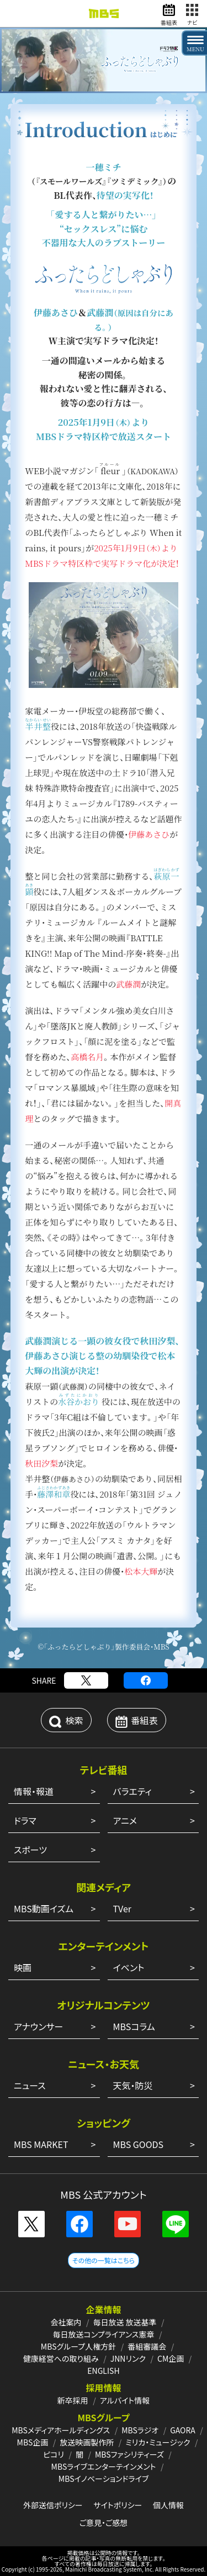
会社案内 (65, 2322)
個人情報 (168, 2504)
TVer (122, 1908)
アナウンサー (38, 2026)
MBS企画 (33, 2442)
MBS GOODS (138, 2144)
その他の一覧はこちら (103, 2260)
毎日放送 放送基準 (124, 2322)
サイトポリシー (117, 2504)
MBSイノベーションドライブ (103, 2478)
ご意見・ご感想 (103, 2522)
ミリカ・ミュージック (157, 2442)
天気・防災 (133, 2085)
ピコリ (53, 2454)
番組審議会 (147, 2346)
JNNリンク (128, 2358)
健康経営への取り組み (61, 2358)
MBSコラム (134, 2026)
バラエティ (132, 1791)
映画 (22, 1967)
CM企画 (170, 2358)
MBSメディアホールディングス (61, 2430)
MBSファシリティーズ (129, 2454)
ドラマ (25, 1820)
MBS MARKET (41, 2144)
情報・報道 (34, 1791)
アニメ (125, 1820)
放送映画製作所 (87, 2442)
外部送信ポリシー (53, 2504)
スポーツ (30, 1849)
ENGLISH (103, 2370)
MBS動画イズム (43, 1908)
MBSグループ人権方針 (78, 2346)
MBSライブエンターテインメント (103, 2466)
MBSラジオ (139, 2430)
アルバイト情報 (125, 2400)
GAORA (182, 2430)
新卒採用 (72, 2400)
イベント (129, 1967)
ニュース (30, 2085)
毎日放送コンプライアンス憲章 (104, 2334)
